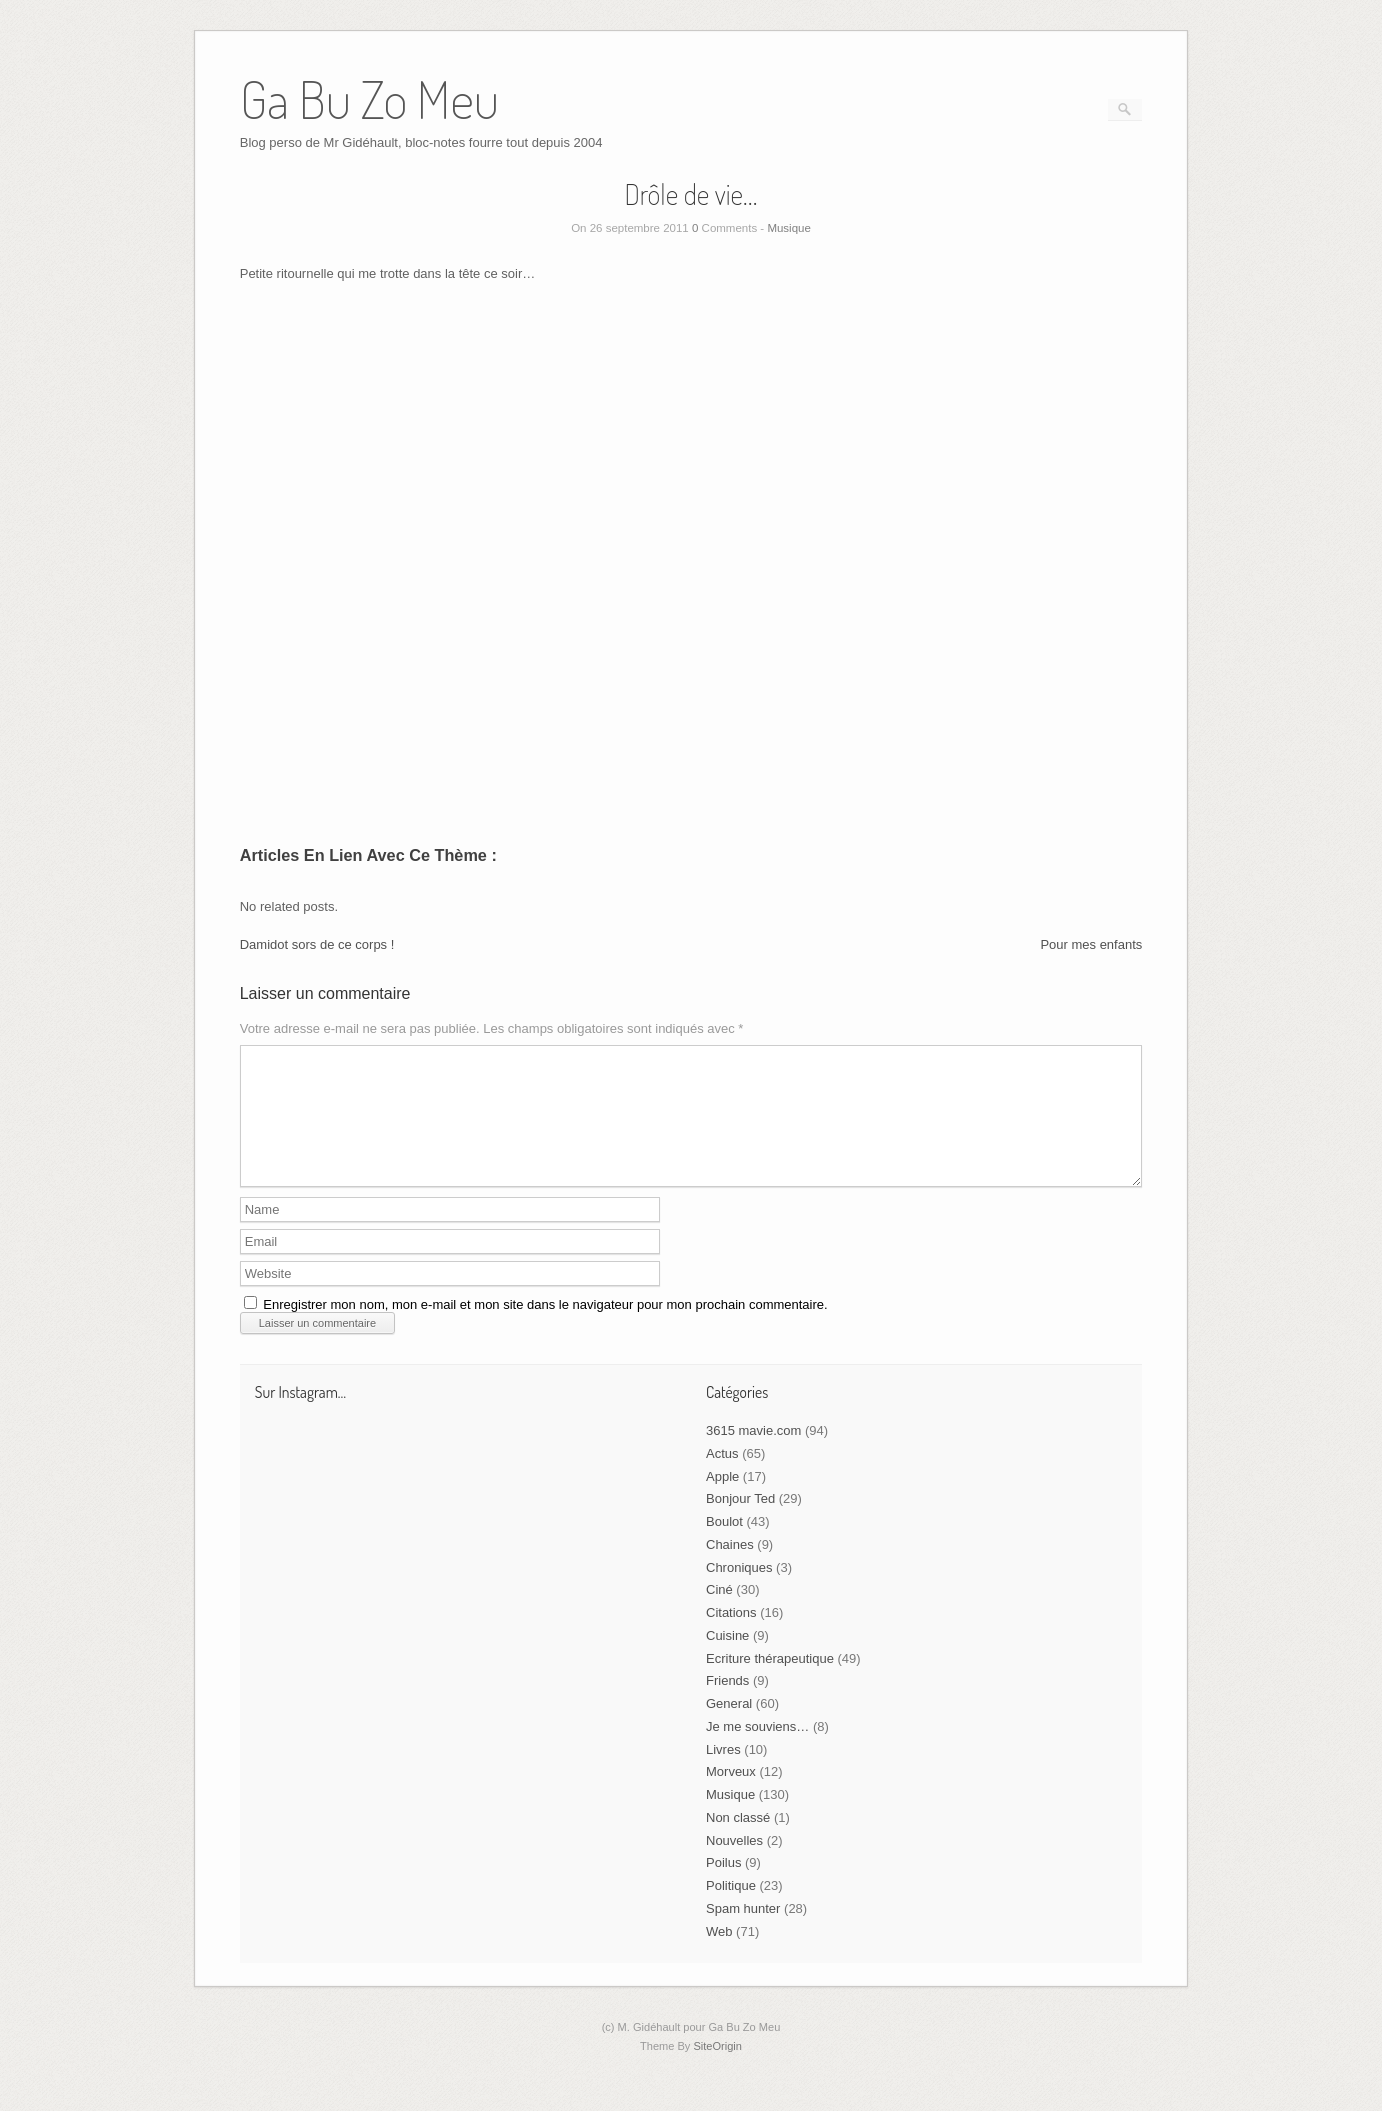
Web (719, 1955)
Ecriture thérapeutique (770, 1682)
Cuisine (727, 1659)
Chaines (730, 1568)
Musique (788, 228)
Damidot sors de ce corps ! (317, 944)
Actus (722, 1477)
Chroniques (739, 1591)
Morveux (731, 1795)
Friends (727, 1704)
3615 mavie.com (753, 1454)
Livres (723, 1773)
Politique (731, 1909)
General (729, 1727)
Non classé (738, 1841)
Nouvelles (734, 1864)
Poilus (723, 1886)
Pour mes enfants (1091, 944)
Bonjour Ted (740, 1522)
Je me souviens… (757, 1750)
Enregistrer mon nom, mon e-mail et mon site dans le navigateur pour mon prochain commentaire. (545, 1328)
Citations (731, 1636)
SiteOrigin (717, 2070)
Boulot (724, 1545)
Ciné (719, 1613)
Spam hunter (743, 1932)
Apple (722, 1500)
